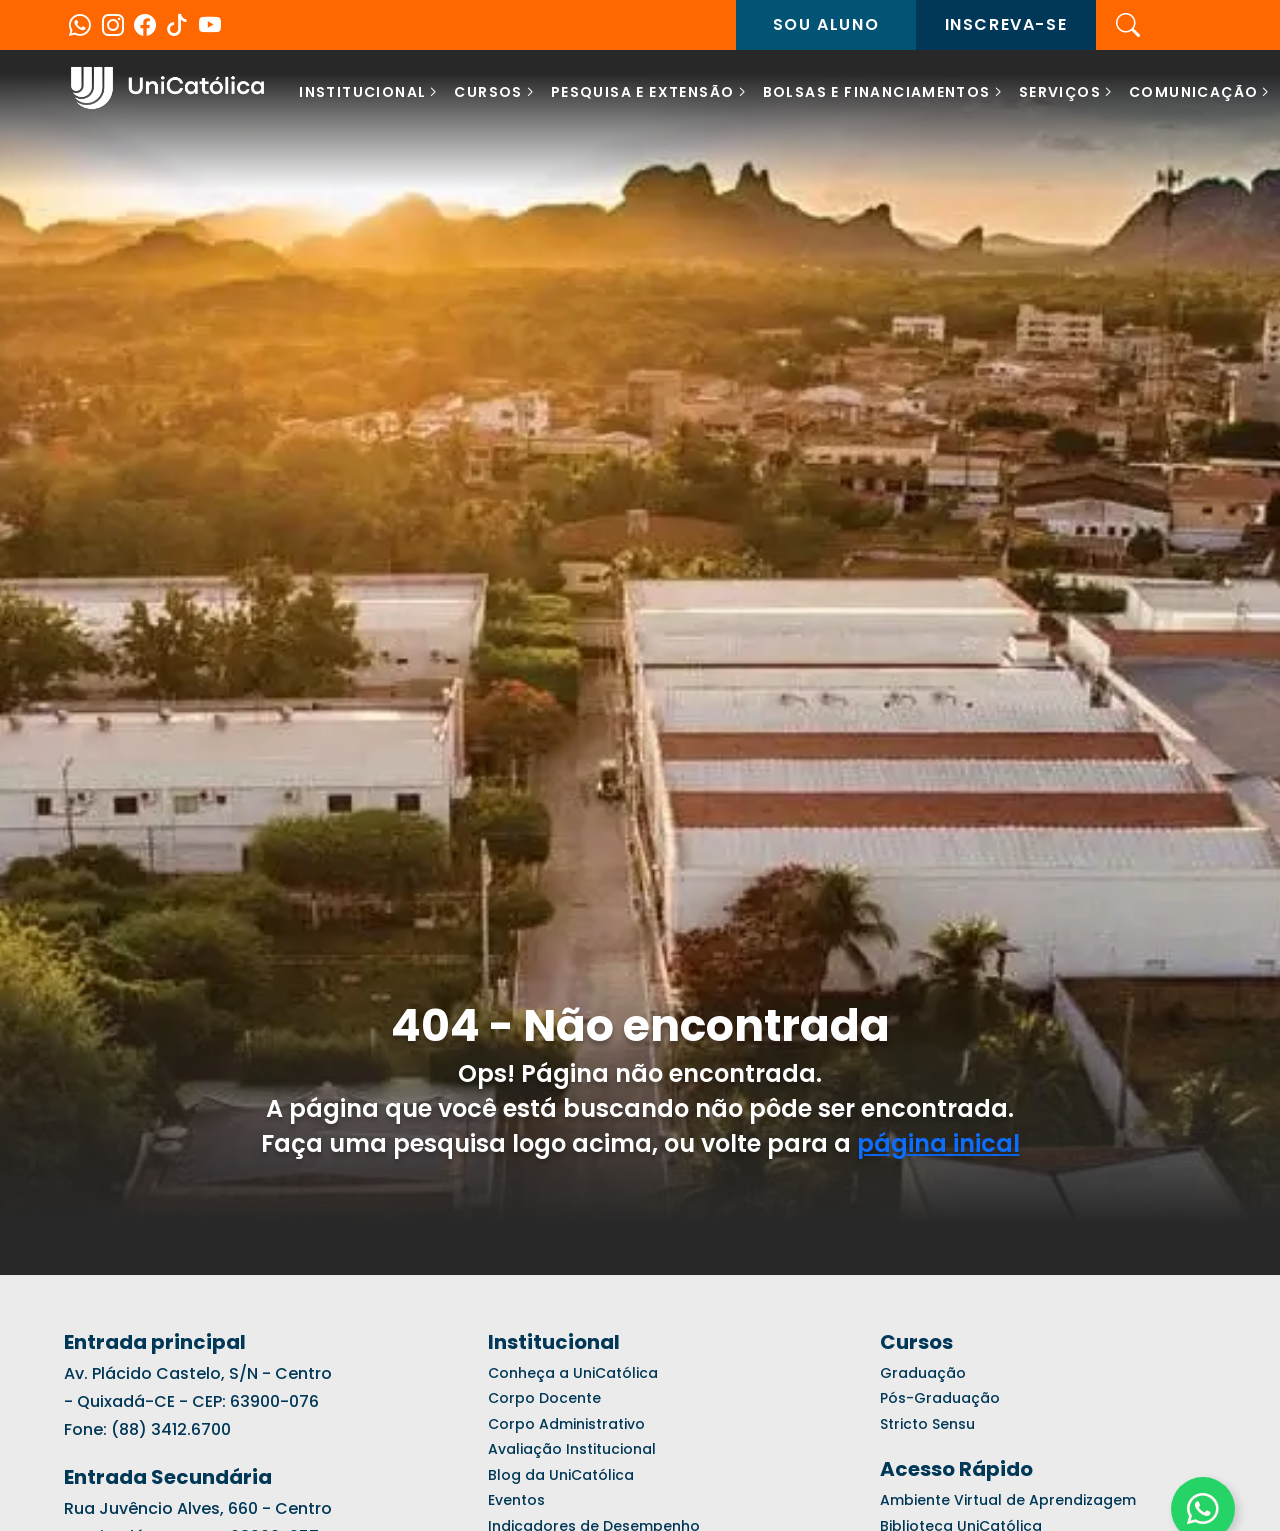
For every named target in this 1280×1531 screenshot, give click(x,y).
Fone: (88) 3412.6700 (147, 1429)
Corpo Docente (544, 1398)
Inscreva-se (1006, 24)
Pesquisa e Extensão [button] (643, 92)
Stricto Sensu (927, 1424)
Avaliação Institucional (572, 1449)
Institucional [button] (362, 92)
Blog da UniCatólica (561, 1475)
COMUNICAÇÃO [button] (1193, 92)
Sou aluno (826, 24)
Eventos (516, 1500)
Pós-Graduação (940, 1398)
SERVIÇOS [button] (1060, 92)
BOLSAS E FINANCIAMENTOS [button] (877, 92)
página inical (938, 1143)
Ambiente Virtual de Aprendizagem (1008, 1500)
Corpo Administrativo (566, 1424)
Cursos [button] (488, 92)
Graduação (923, 1373)
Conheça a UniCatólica (573, 1373)
